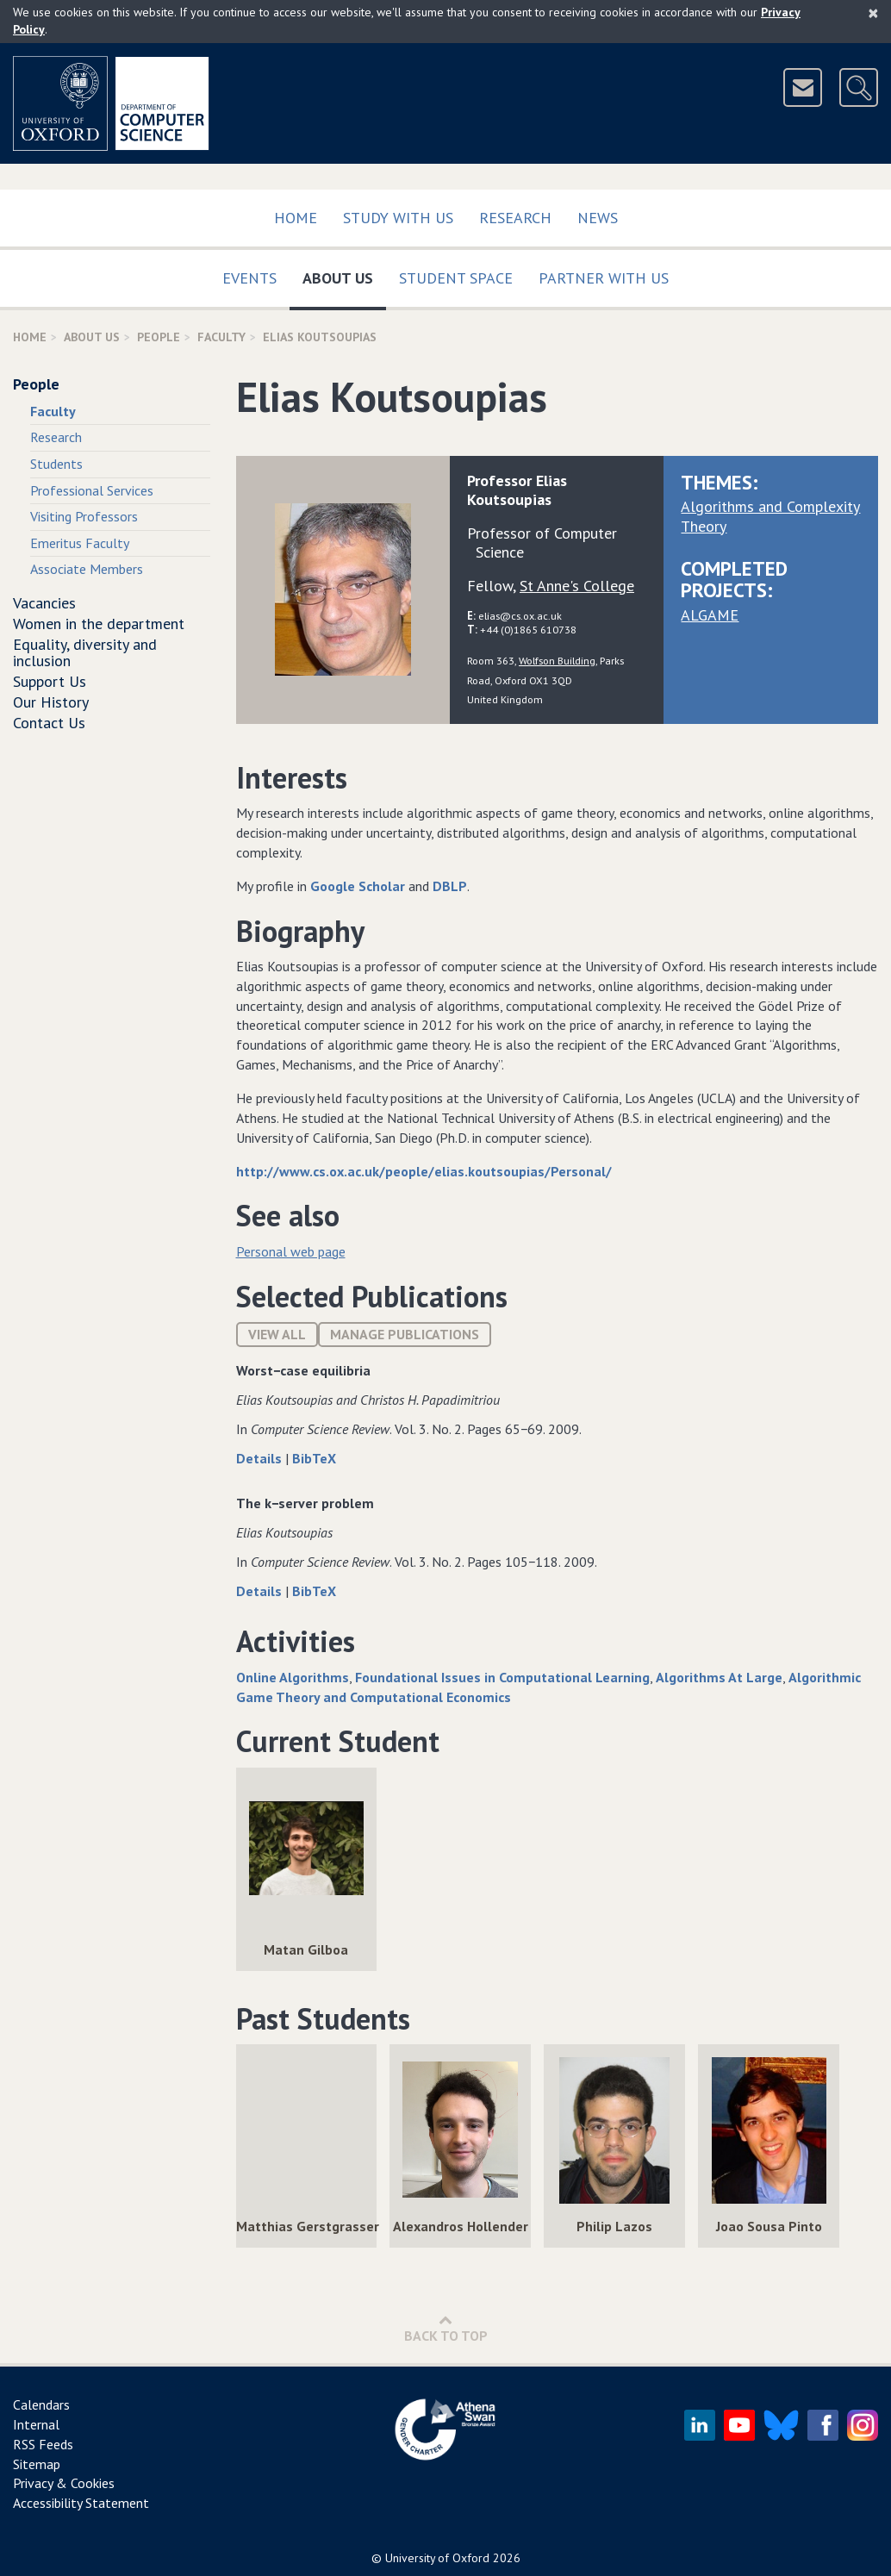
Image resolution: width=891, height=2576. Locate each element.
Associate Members (86, 568)
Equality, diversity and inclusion (85, 652)
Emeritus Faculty (79, 543)
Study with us (398, 218)
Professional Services (91, 490)
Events (249, 278)
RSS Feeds (43, 2444)
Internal (36, 2424)
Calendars (41, 2404)
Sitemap (36, 2464)
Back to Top (446, 2328)
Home (295, 218)
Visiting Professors (84, 516)
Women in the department (98, 623)
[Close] (873, 13)
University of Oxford (437, 2558)
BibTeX (314, 1458)
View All (277, 1334)
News (597, 218)
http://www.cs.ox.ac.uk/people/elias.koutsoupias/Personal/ (424, 1171)
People (158, 337)
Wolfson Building (557, 660)
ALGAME (709, 615)
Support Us (49, 681)
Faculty (221, 337)
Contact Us (49, 723)
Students (56, 463)
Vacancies (44, 603)
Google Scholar (357, 886)
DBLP (450, 886)
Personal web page (291, 1251)
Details (260, 1458)
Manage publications (404, 1334)
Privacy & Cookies (64, 2483)
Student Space (456, 278)
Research (515, 218)
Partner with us (604, 278)
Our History (51, 702)
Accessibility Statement (81, 2502)
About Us (344, 274)
